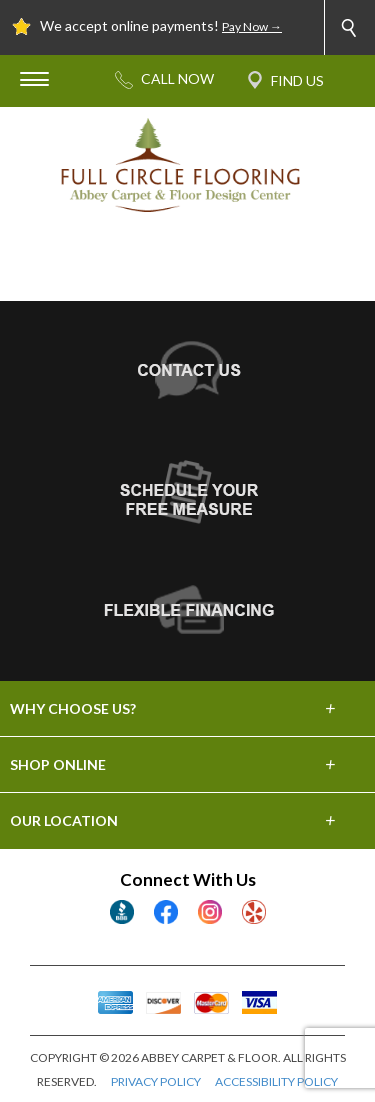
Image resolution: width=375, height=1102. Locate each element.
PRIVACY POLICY (156, 1081)
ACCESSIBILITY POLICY (276, 1081)
